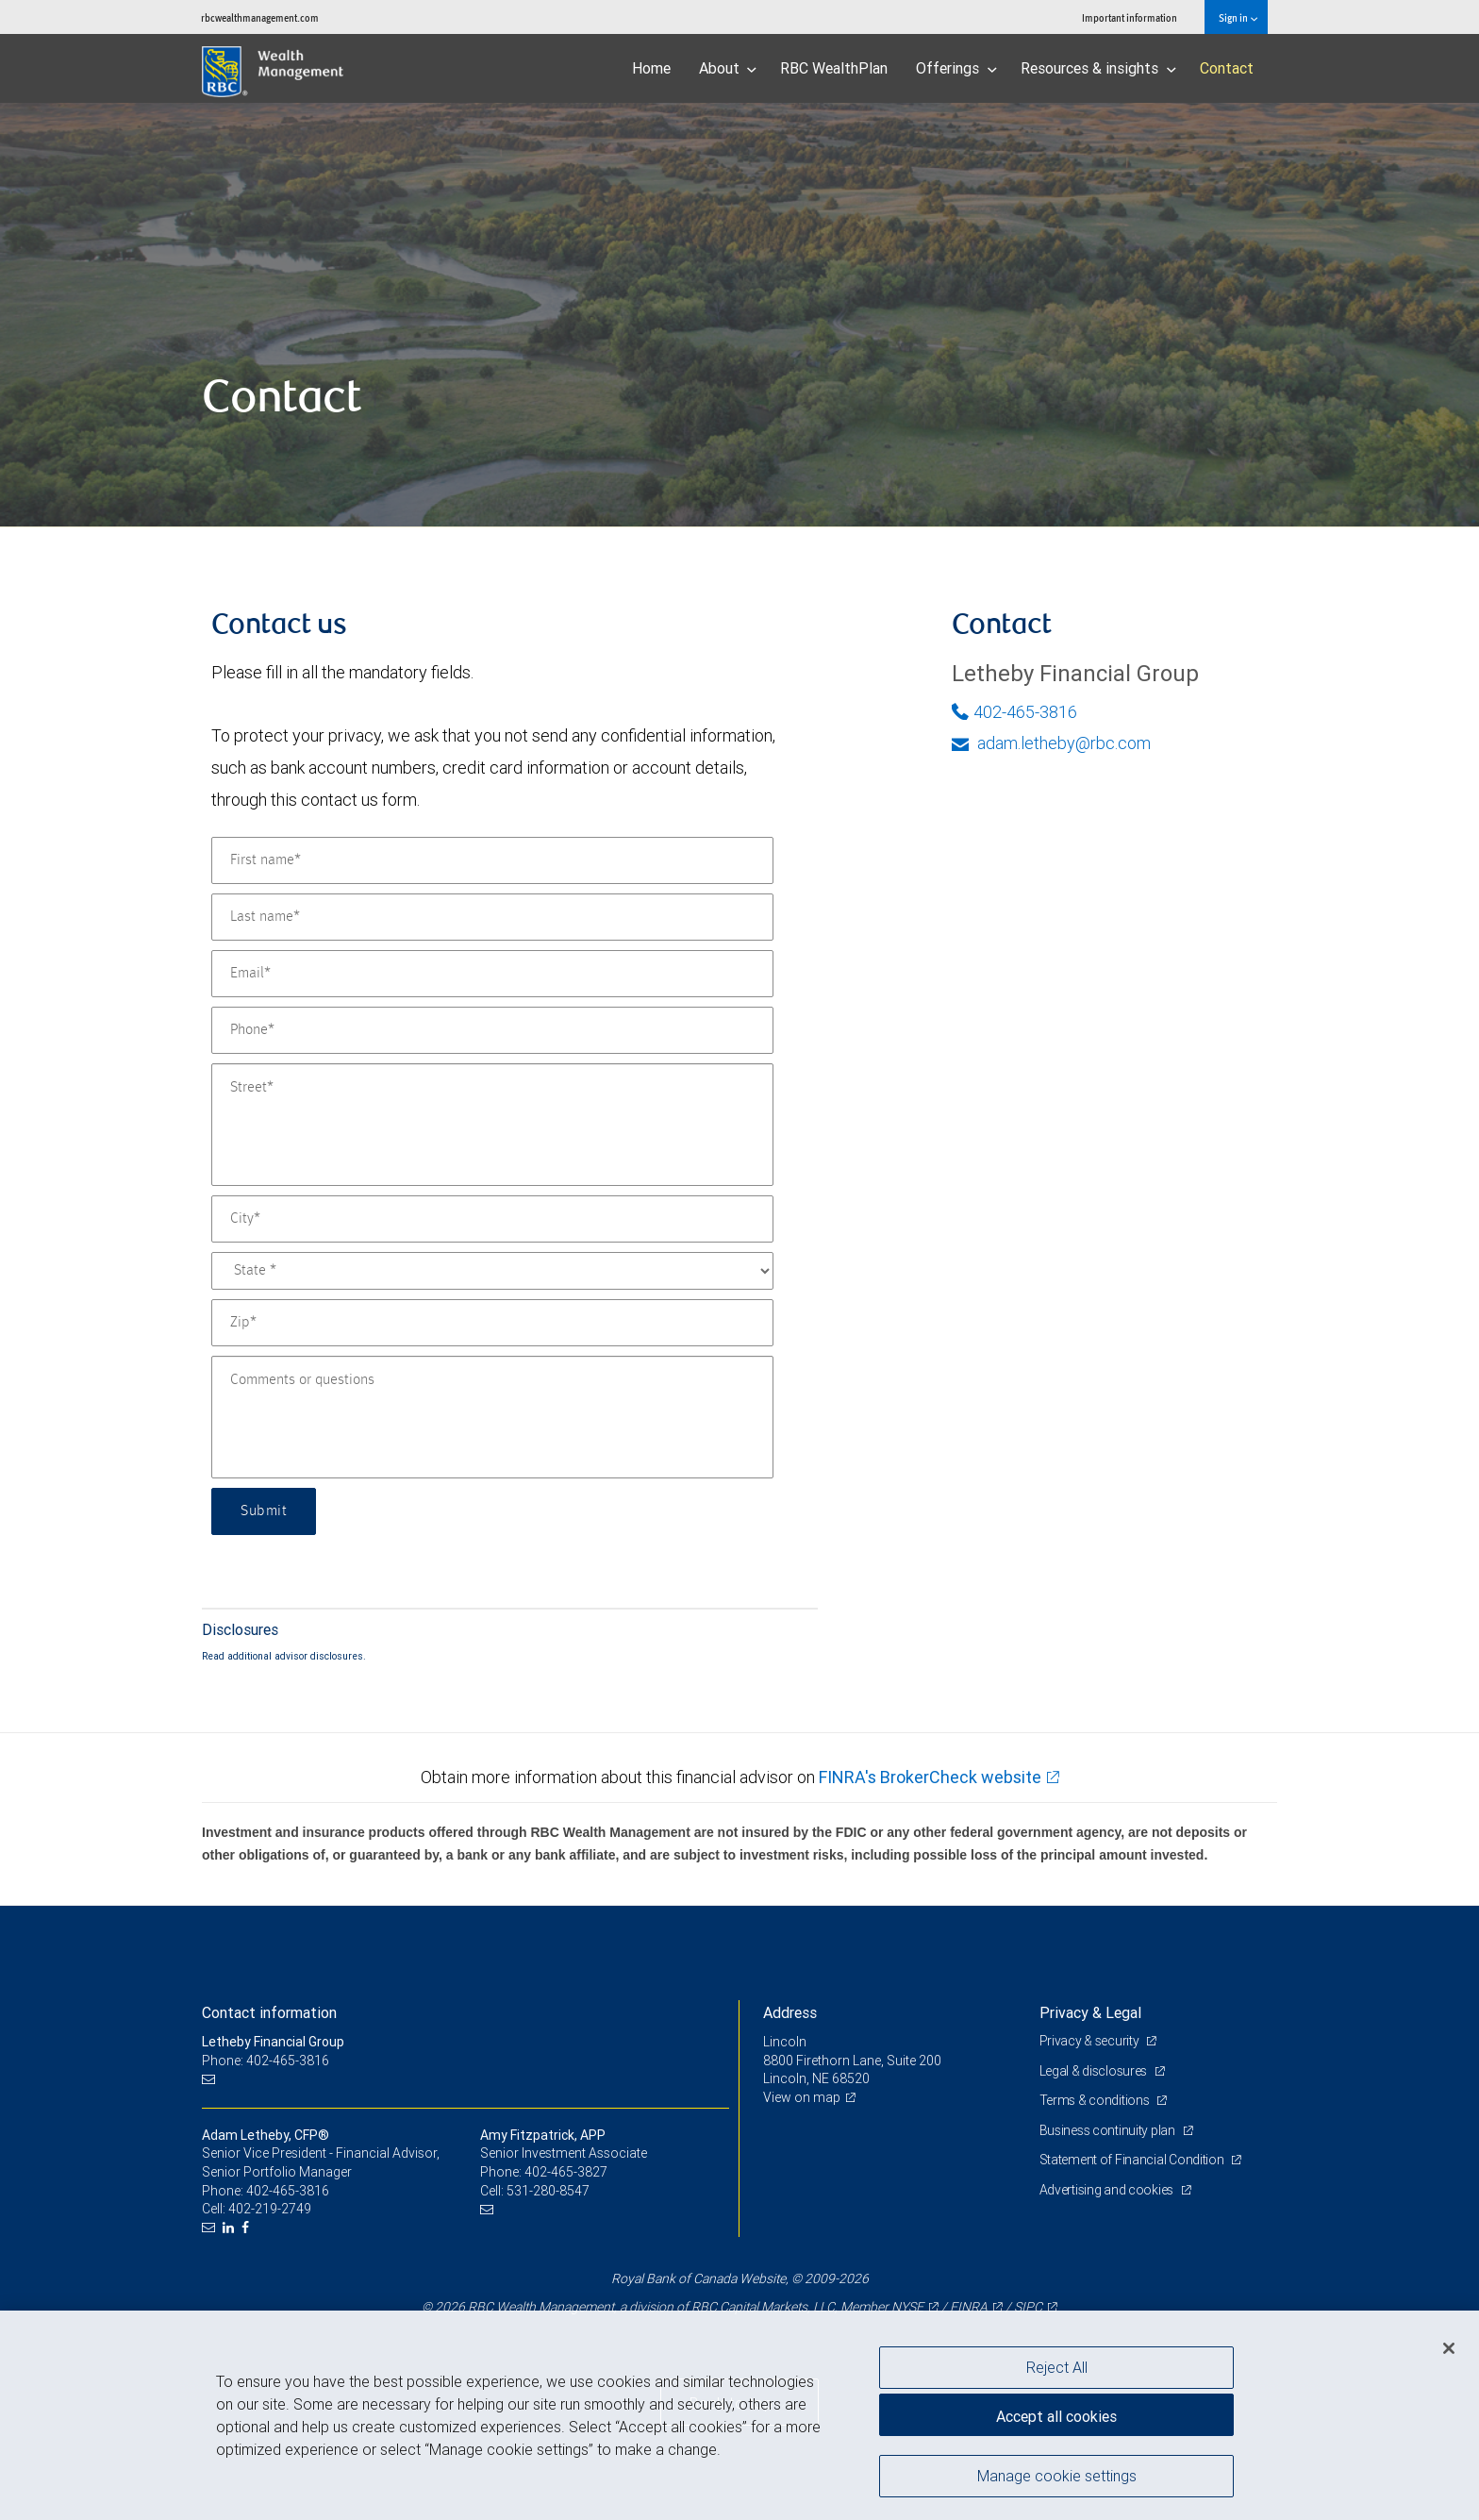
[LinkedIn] (231, 2228)
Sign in (1238, 17)
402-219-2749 (269, 2208)
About (728, 67)
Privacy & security (1090, 2040)
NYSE (907, 2306)
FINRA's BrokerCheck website (930, 1777)
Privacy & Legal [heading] (1090, 2012)
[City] (492, 1219)
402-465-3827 (565, 2171)
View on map (801, 2097)
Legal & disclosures (1094, 2070)
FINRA (969, 2306)
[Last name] (492, 917)
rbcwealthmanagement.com (260, 17)
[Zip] (492, 1322)
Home (651, 67)
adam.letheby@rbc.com (1051, 743)
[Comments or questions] (492, 1417)
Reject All (1057, 2367)
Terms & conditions (1096, 2100)
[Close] (1449, 2348)
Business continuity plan (1108, 2130)
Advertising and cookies (1107, 2189)
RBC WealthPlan (834, 67)
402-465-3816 (1014, 712)
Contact (1227, 67)
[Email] (492, 973)
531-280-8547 (548, 2190)
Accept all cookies (1056, 2416)
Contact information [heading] (269, 2012)
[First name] (492, 860)
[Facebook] (247, 2228)
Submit (264, 1511)
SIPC (1028, 2306)
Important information (1129, 17)
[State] (492, 1271)
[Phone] (492, 1030)
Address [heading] (790, 2012)
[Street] (492, 1124)
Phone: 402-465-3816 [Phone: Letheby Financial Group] (265, 2060)
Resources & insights (1098, 67)
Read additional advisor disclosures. (284, 1655)
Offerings (956, 67)
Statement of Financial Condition (1133, 2159)
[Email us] (211, 2079)
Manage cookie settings (1057, 2475)
